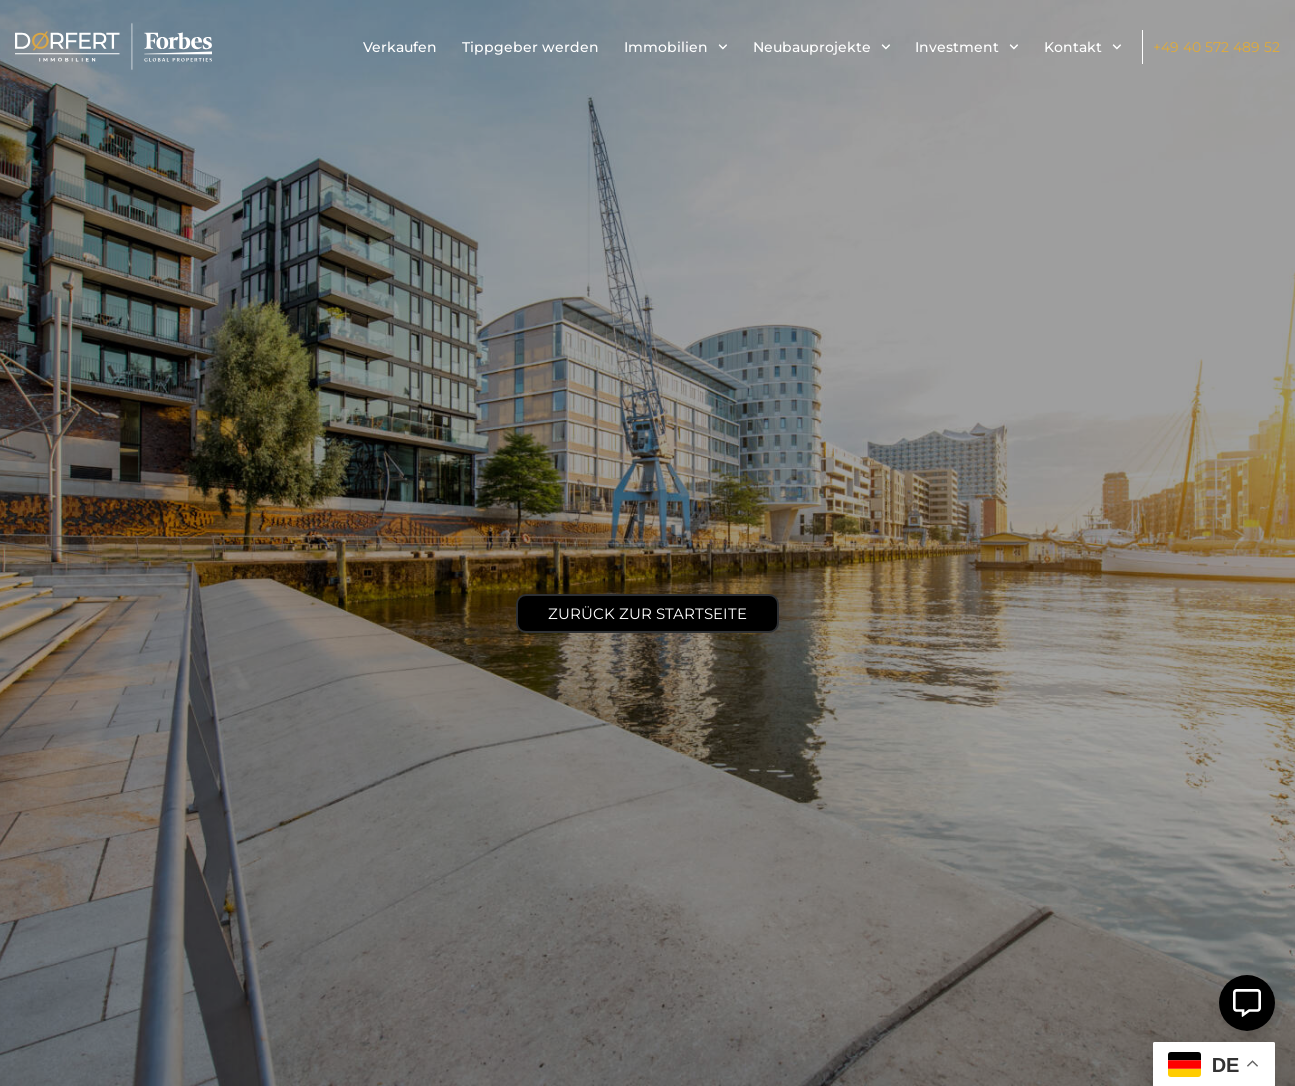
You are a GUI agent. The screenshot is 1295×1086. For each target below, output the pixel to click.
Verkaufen (400, 47)
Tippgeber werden (530, 47)
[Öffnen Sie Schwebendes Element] (1247, 1003)
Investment (967, 47)
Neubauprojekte (822, 47)
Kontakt (1083, 47)
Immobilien (676, 47)
